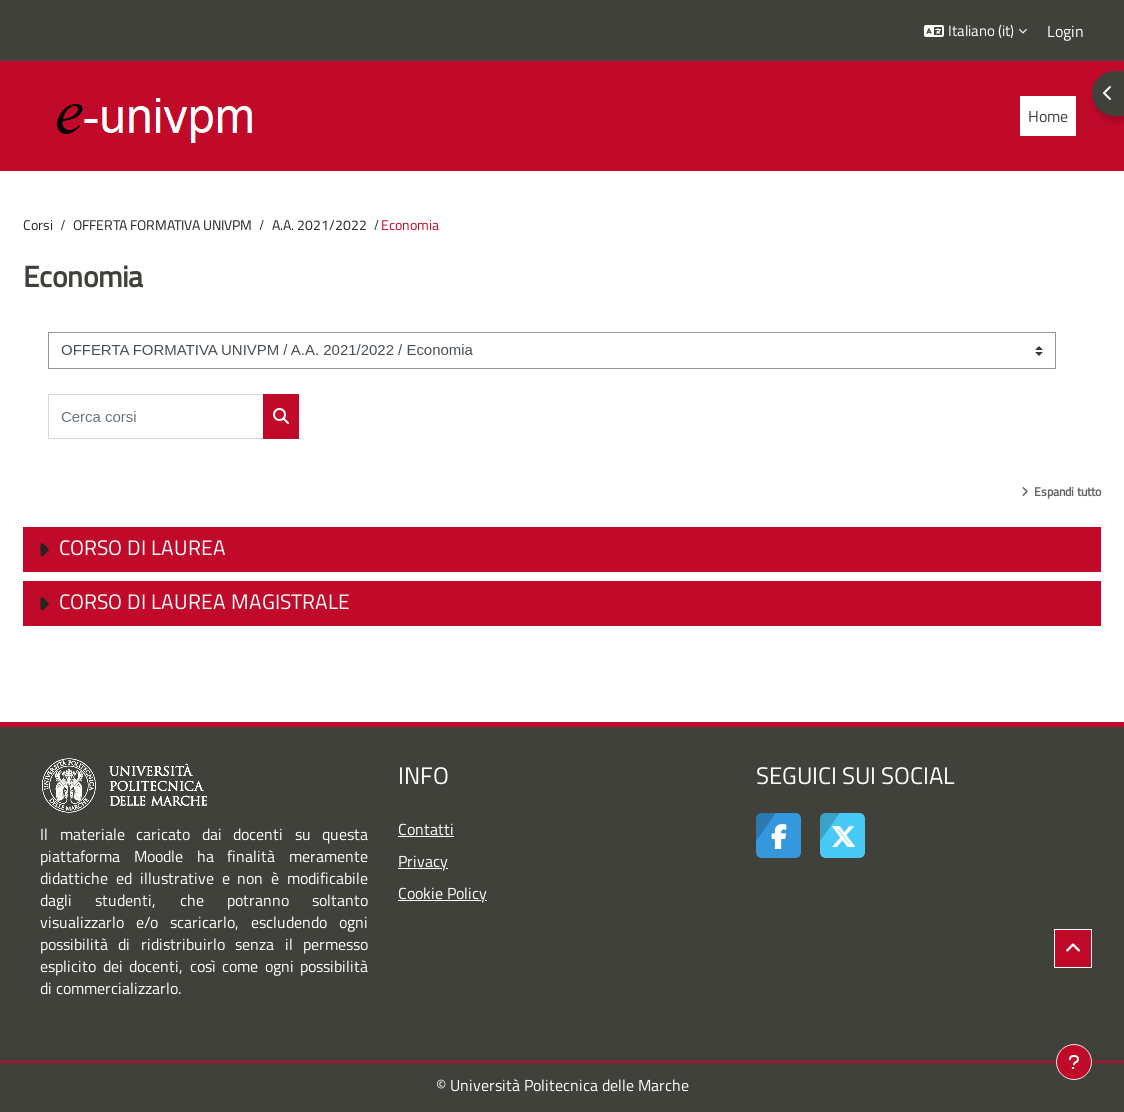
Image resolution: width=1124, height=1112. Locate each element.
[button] (975, 30)
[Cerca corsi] (156, 416)
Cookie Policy (442, 893)
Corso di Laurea (142, 547)
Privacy (423, 861)
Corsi (38, 225)
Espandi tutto (1067, 491)
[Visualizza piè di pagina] (1074, 1062)
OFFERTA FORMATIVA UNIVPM (162, 225)
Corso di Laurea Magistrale (204, 601)
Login (1065, 31)
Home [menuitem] (1048, 116)
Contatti (426, 829)
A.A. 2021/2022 (319, 225)
